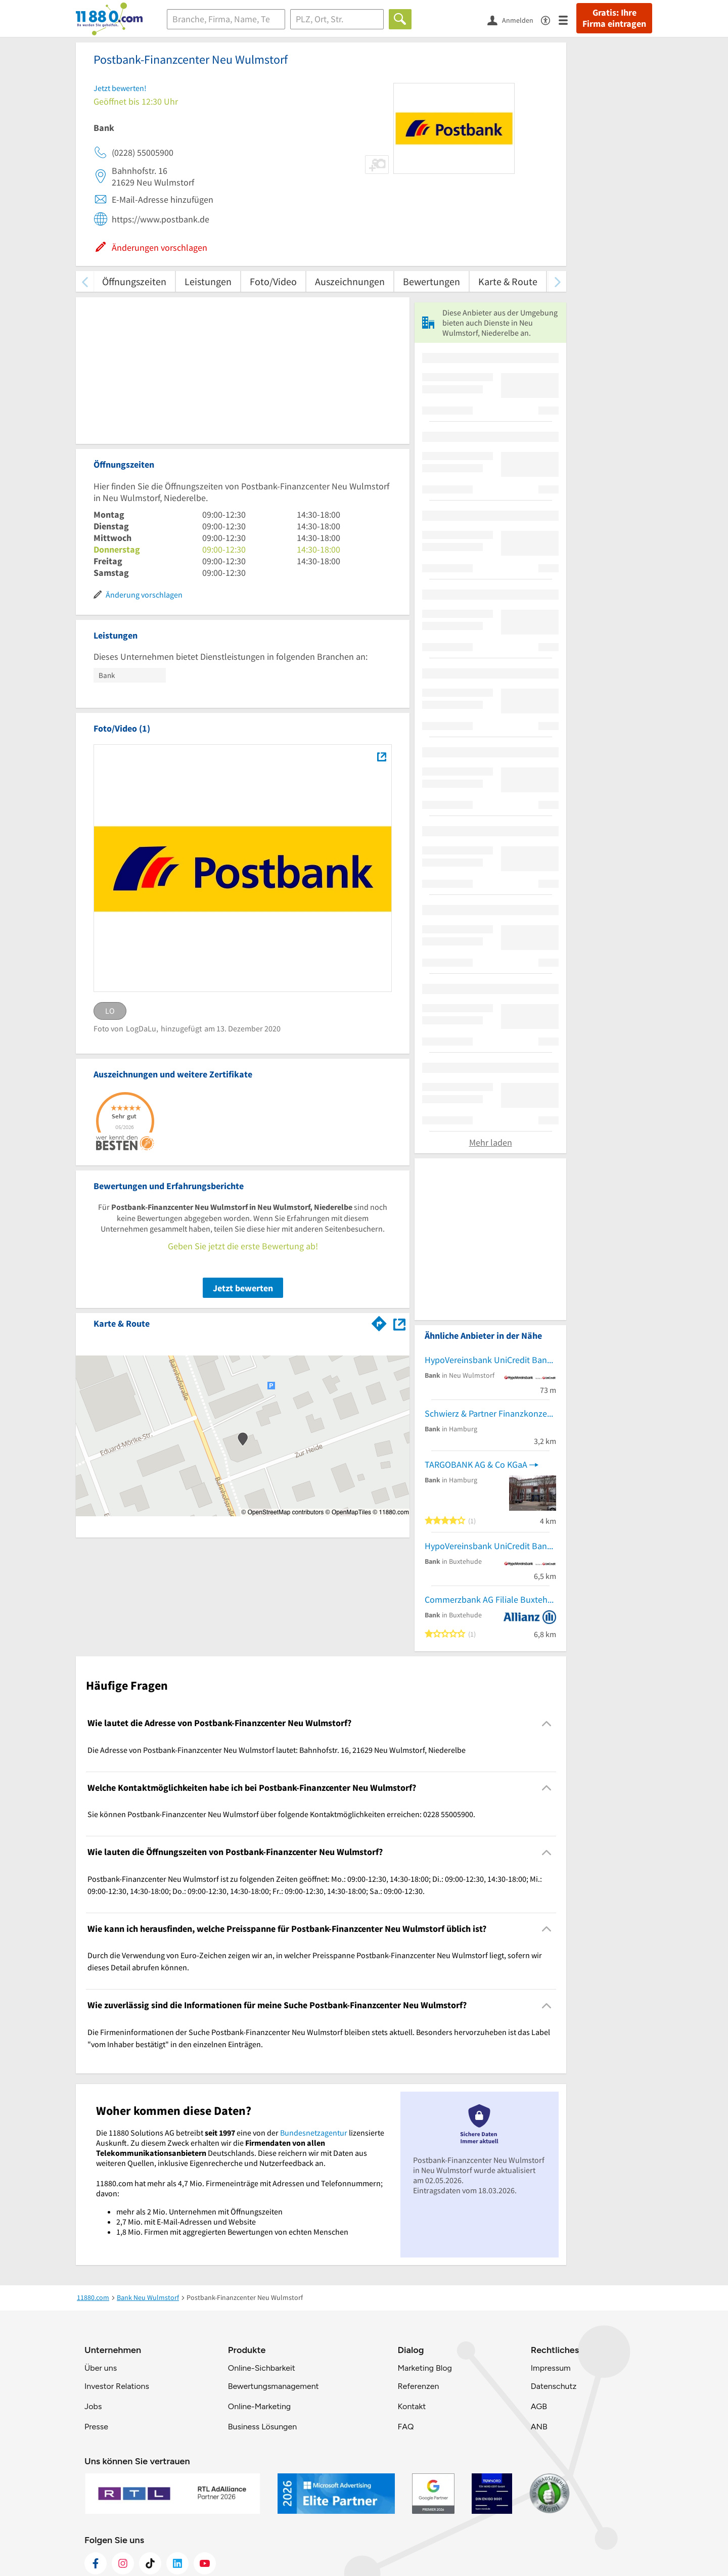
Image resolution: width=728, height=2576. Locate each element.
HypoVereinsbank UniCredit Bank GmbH (490, 1546)
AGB (539, 2406)
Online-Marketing (259, 2406)
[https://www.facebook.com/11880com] (95, 2563)
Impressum (551, 2368)
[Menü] (567, 19)
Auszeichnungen (350, 281)
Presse (96, 2426)
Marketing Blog (424, 2368)
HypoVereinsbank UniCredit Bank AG (490, 1360)
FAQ (405, 2426)
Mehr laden (490, 1142)
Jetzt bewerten (243, 1288)
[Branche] (226, 19)
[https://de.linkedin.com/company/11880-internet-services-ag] (177, 2563)
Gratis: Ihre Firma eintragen (614, 18)
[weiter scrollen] (557, 281)
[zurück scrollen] (85, 281)
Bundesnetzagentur (313, 2133)
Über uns (100, 2368)
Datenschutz (554, 2386)
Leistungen (208, 281)
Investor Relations (116, 2386)
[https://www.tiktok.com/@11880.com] (150, 2563)
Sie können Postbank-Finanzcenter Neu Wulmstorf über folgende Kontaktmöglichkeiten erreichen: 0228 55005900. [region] (281, 1814)
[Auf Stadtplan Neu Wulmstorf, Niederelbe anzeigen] (399, 1323)
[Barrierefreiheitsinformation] (550, 19)
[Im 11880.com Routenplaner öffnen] (379, 1321)
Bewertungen (431, 281)
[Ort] (337, 19)
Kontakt (411, 2406)
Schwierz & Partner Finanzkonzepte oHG (490, 1413)
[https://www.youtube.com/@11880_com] (205, 2563)
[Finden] (400, 19)
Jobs (93, 2406)
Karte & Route (507, 281)
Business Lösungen (262, 2426)
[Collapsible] (546, 1723)
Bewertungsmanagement (273, 2386)
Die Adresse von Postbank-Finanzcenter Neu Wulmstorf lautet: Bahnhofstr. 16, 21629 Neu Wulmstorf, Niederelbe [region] (276, 1750)
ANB (539, 2426)
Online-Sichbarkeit (261, 2368)
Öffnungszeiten (134, 281)
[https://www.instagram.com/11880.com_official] (123, 2563)
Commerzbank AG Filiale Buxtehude (490, 1599)
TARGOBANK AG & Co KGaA (476, 1464)
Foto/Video (273, 281)
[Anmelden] (514, 20)
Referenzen (418, 2386)
